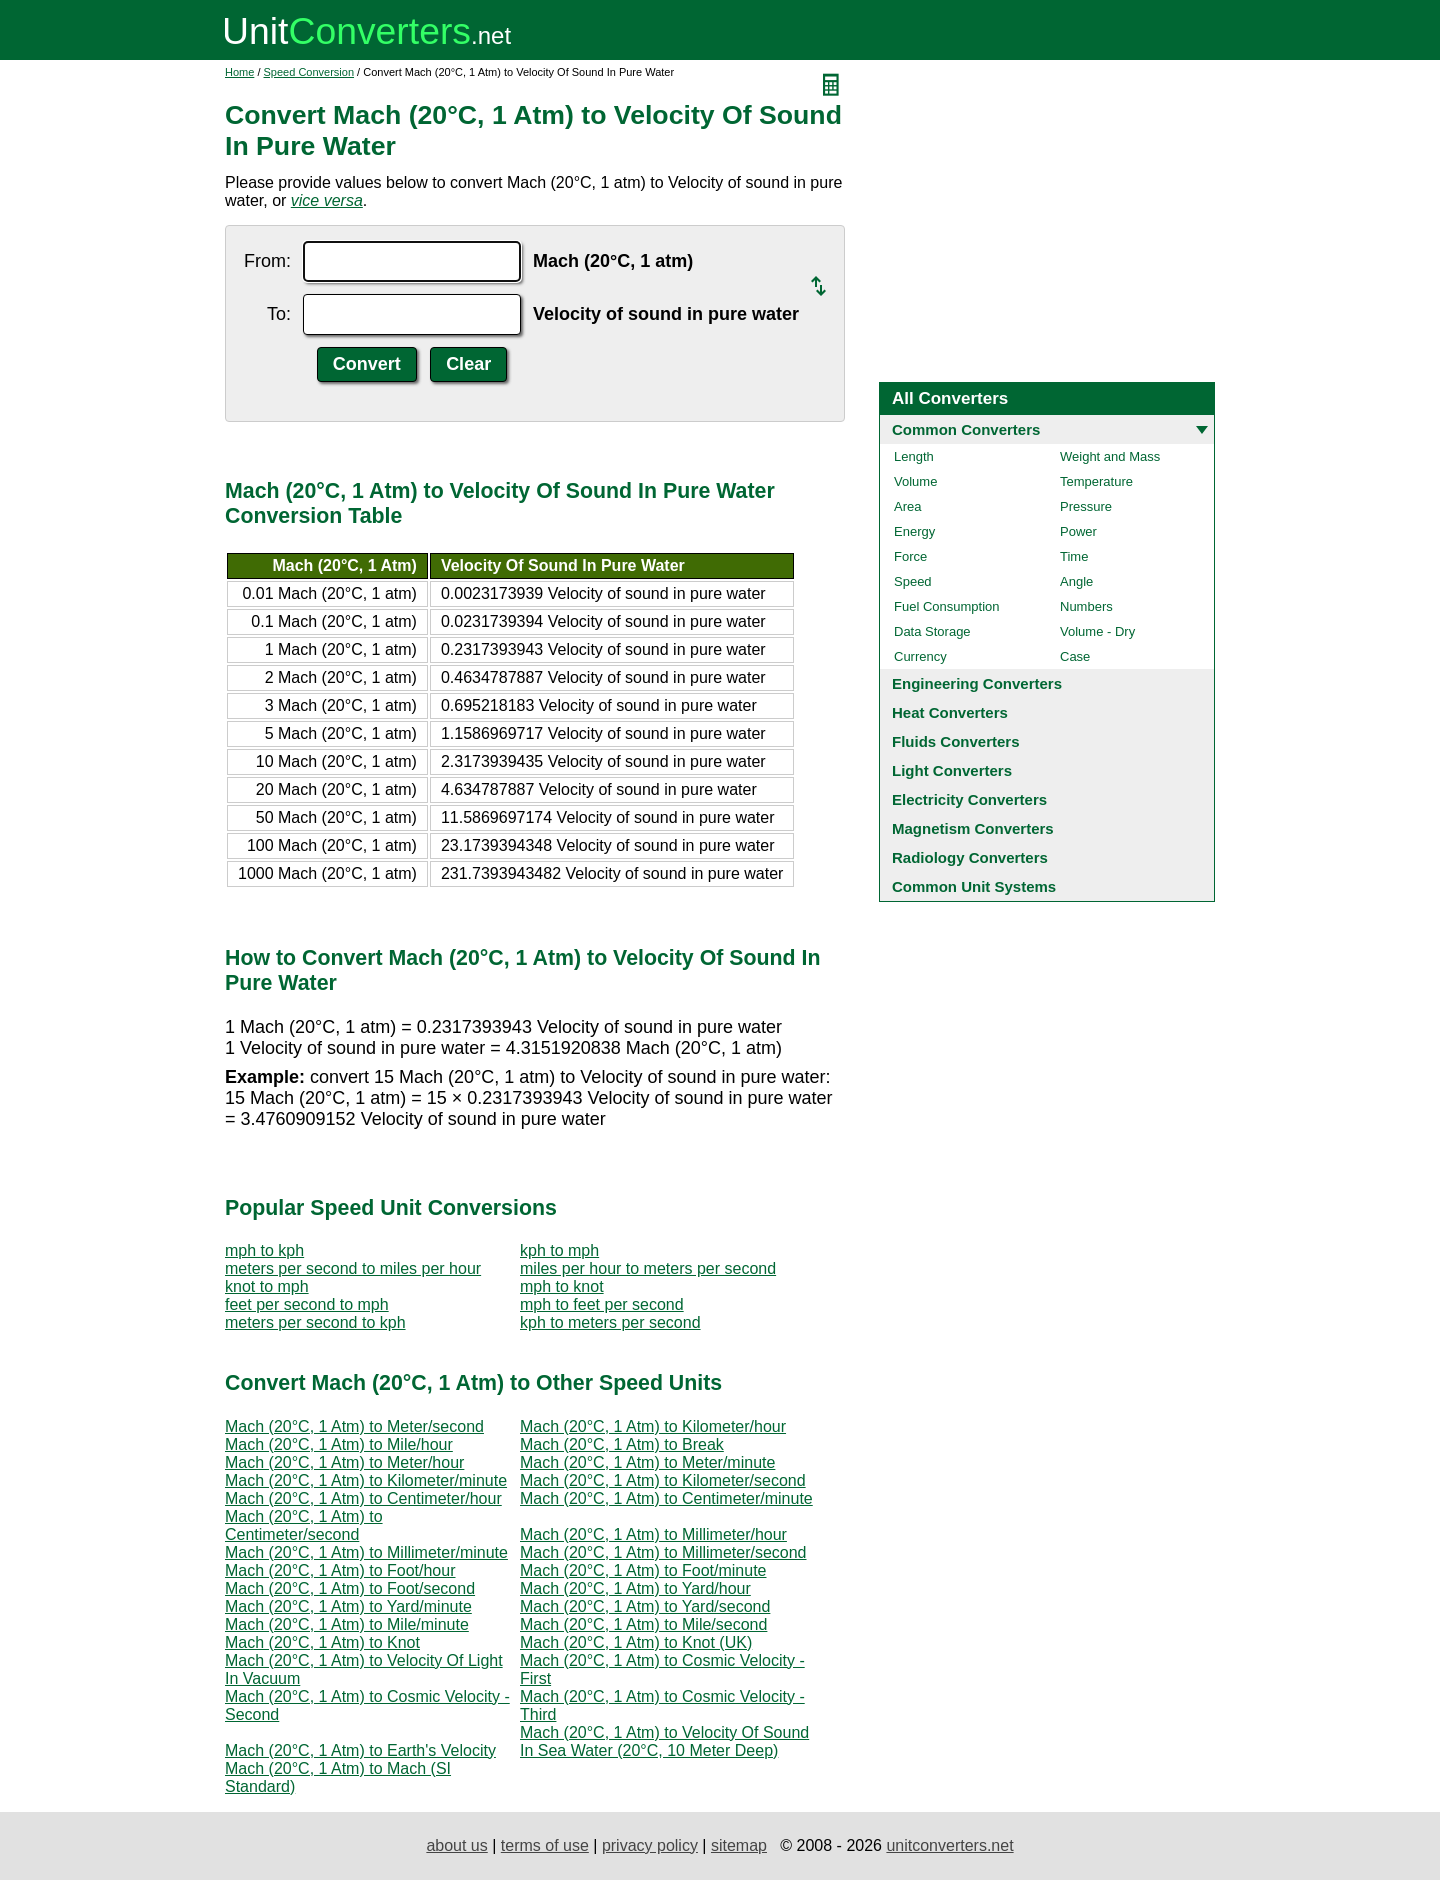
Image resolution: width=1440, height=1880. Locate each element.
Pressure (1086, 506)
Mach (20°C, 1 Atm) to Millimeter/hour (653, 1534)
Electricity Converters (969, 799)
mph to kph (264, 1250)
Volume (915, 481)
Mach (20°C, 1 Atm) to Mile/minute (347, 1624)
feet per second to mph (307, 1304)
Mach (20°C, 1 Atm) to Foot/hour (340, 1570)
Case (1075, 656)
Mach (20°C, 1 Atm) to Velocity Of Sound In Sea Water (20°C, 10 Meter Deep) (664, 1741)
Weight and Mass (1110, 456)
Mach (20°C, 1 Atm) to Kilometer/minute (366, 1480)
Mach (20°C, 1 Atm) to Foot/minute (643, 1570)
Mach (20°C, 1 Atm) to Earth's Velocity (360, 1750)
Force (910, 556)
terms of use (545, 1845)
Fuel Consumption (947, 606)
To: (279, 314)
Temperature (1096, 481)
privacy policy (650, 1845)
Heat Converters (950, 712)
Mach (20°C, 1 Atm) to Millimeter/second (663, 1552)
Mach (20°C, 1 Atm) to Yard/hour (635, 1588)
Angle (1076, 581)
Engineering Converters (977, 683)
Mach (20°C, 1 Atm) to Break (622, 1444)
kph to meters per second (610, 1322)
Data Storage (932, 631)
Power (1078, 531)
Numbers (1086, 606)
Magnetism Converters (973, 828)
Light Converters (952, 770)
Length (914, 456)
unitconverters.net (949, 1845)
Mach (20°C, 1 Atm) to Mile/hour (339, 1444)
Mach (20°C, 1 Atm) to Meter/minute (647, 1462)
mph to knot (562, 1286)
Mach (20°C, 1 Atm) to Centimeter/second (304, 1525)
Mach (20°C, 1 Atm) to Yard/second (645, 1606)
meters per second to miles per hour (353, 1268)
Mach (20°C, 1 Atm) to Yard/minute (348, 1606)
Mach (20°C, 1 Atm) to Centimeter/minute (666, 1498)
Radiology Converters (970, 857)
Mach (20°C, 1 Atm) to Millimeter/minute (366, 1552)
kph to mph (559, 1250)
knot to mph (267, 1286)
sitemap (739, 1845)
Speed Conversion (309, 72)
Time (1074, 556)
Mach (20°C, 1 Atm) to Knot (322, 1642)
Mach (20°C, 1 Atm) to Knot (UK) (636, 1642)
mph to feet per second (602, 1304)
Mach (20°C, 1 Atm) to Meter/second (354, 1426)
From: (267, 261)
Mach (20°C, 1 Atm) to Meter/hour (344, 1462)
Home (239, 72)
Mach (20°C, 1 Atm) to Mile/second (643, 1624)
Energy (914, 531)
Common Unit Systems (974, 886)
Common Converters (966, 429)
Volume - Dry (1097, 631)
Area (907, 506)
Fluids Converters (956, 741)
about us (456, 1845)
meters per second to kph (315, 1322)
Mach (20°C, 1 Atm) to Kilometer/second (663, 1480)
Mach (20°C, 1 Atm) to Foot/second (350, 1588)
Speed (913, 581)
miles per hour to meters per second (648, 1268)
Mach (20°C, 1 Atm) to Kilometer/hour (653, 1426)
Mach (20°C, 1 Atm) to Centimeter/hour (363, 1498)
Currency (920, 656)
